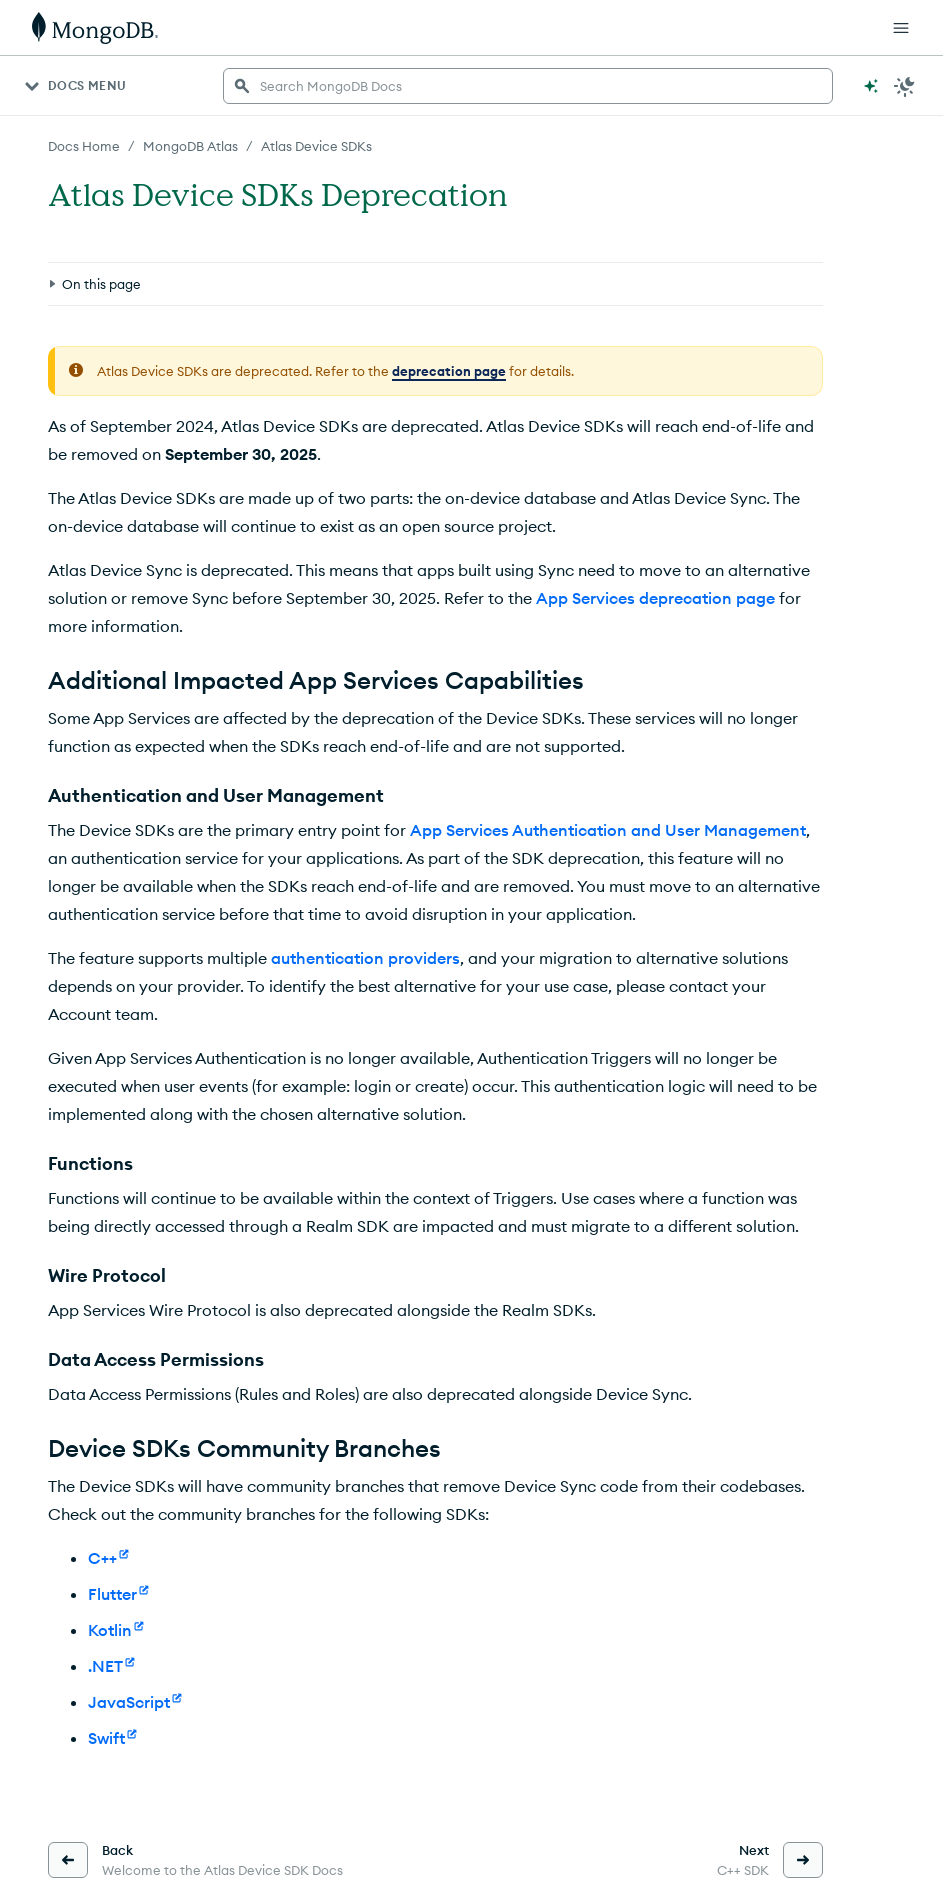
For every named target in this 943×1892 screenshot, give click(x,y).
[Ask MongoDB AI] (871, 86)
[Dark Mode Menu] (905, 86)
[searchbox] (528, 86)
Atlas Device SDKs (316, 146)
